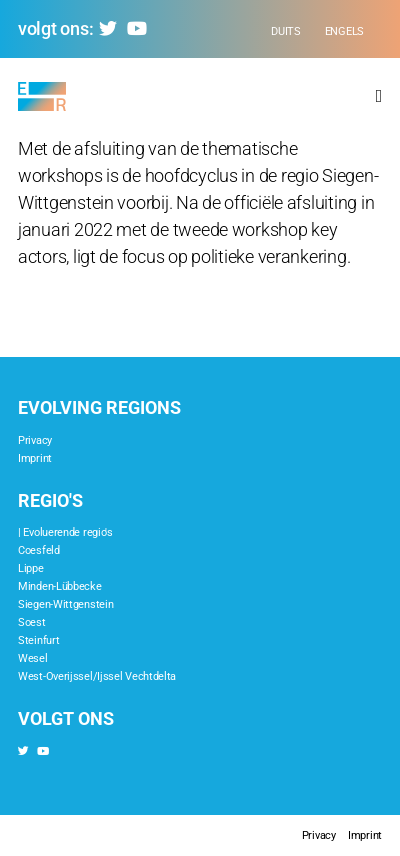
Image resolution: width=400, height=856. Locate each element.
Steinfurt (38, 640)
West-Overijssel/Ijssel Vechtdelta (97, 676)
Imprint (35, 458)
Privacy (35, 440)
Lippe (31, 568)
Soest (32, 622)
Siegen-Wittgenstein (65, 604)
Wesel (33, 658)
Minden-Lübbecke (60, 586)
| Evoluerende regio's (65, 532)
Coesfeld (39, 550)
